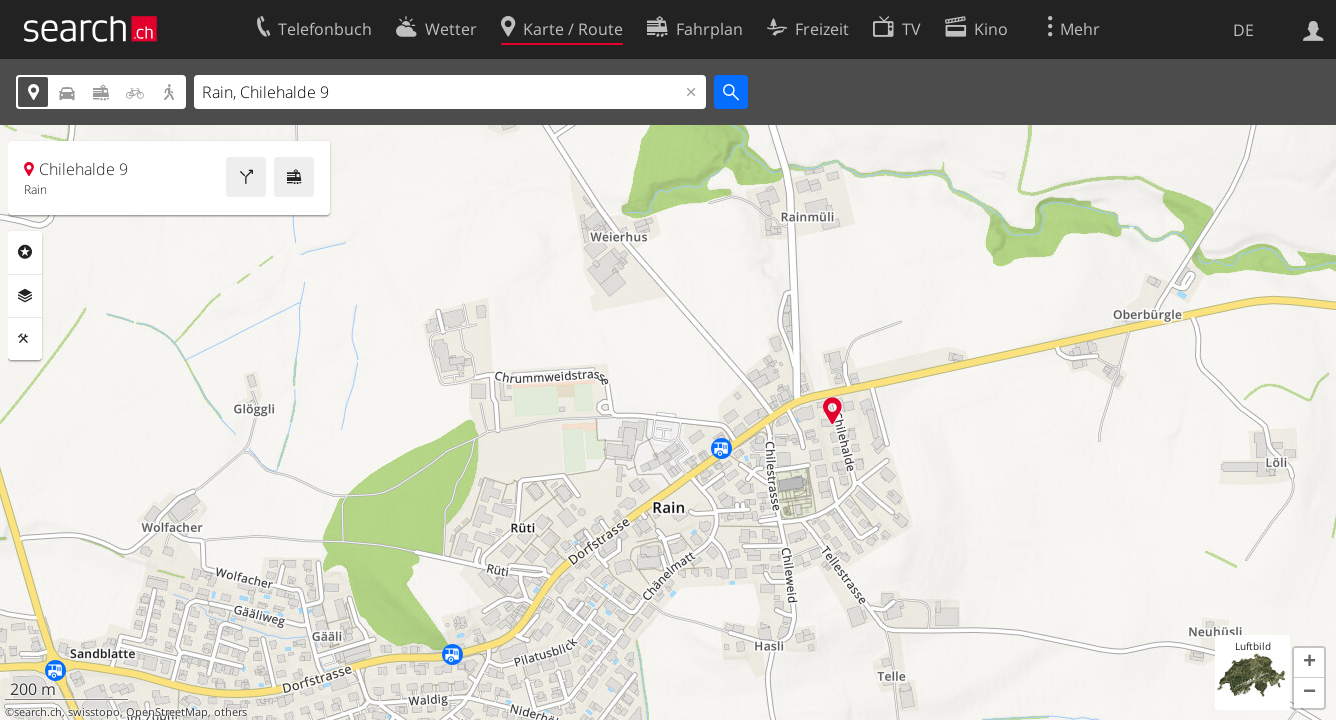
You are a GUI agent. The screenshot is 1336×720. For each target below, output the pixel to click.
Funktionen (25, 339)
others (230, 712)
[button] (1309, 663)
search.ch (38, 712)
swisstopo (94, 712)
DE (1243, 30)
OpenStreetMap (167, 712)
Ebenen (25, 296)
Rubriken (25, 252)
